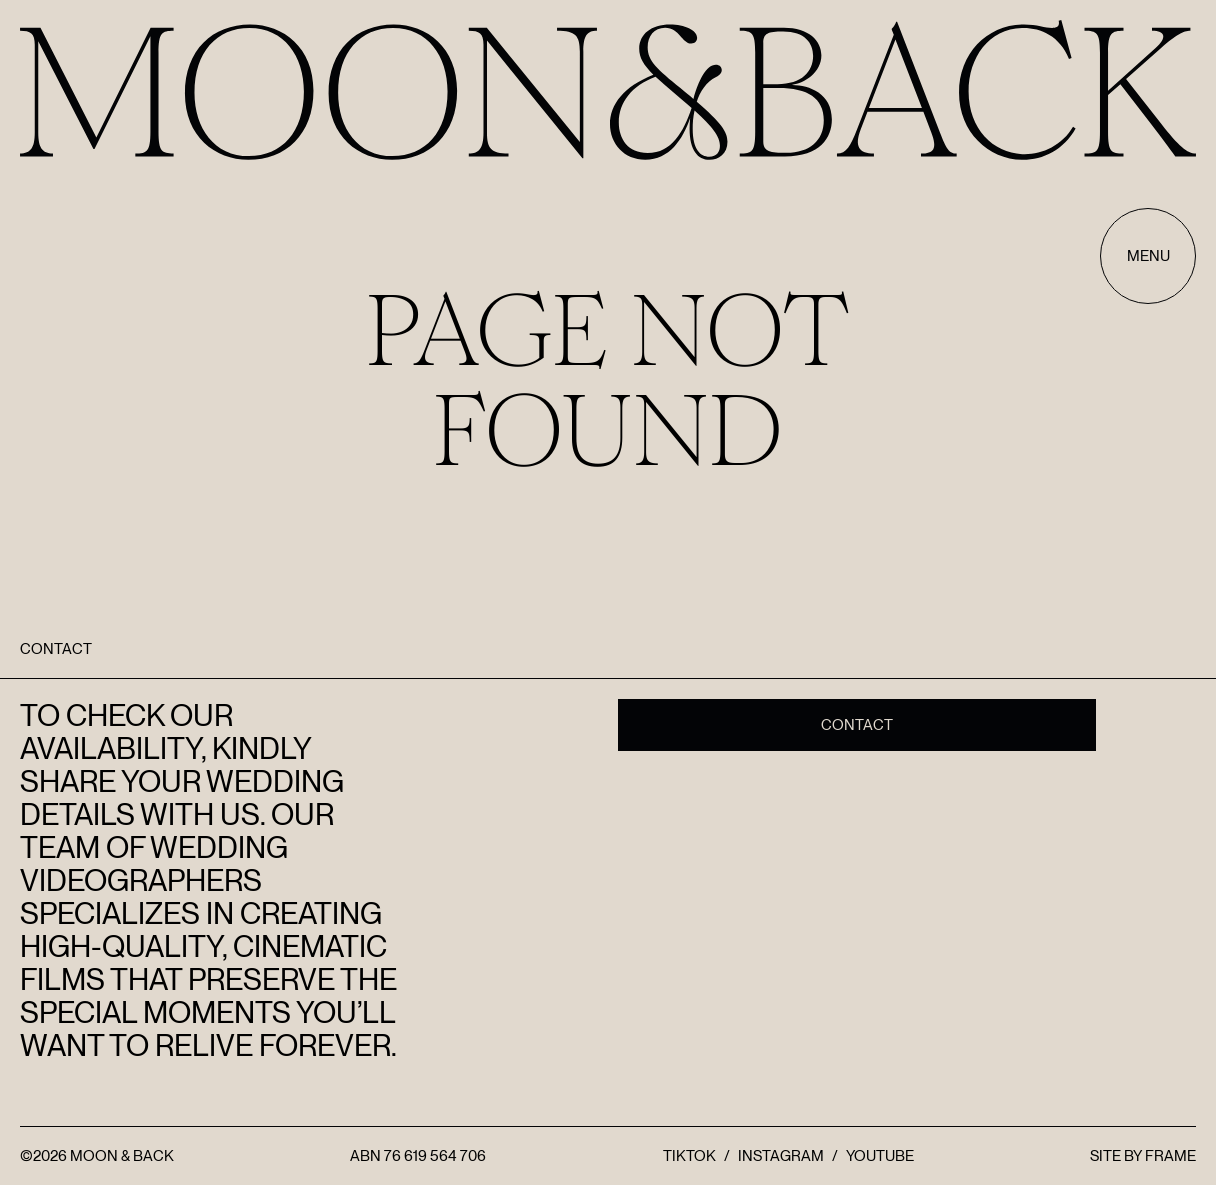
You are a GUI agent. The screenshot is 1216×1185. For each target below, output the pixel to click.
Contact (857, 725)
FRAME (1170, 1156)
